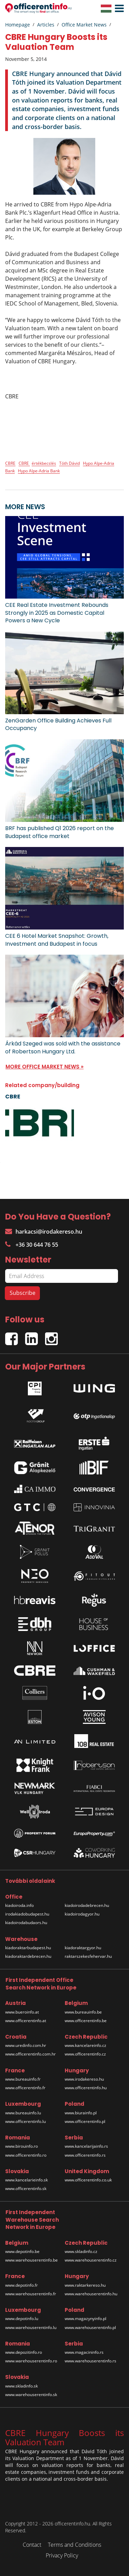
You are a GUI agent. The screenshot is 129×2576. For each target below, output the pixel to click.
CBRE (10, 463)
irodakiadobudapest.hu (27, 1914)
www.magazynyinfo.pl (85, 2318)
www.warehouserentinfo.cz (91, 2260)
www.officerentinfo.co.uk (88, 2180)
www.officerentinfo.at (25, 2021)
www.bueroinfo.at (22, 2012)
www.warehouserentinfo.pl (90, 2327)
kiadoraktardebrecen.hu (28, 1956)
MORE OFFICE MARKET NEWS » (45, 1066)
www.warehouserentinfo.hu (91, 2294)
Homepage (17, 24)
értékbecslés (44, 463)
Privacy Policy (62, 2555)
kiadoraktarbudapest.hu (28, 1948)
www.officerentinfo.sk (25, 2188)
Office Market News (84, 24)
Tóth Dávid (69, 463)
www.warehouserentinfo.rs (90, 2361)
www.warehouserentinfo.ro (31, 2361)
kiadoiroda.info (19, 1905)
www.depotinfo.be (22, 2251)
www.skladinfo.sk (21, 2386)
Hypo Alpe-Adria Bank (39, 471)
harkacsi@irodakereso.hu (43, 1231)
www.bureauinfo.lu (23, 2113)
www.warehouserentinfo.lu (30, 2327)
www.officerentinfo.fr (25, 2088)
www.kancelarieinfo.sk (26, 2180)
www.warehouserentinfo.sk (31, 2394)
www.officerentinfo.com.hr (30, 2054)
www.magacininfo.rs (84, 2352)
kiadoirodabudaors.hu (26, 1922)
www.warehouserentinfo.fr (30, 2294)
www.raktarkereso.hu (85, 2285)
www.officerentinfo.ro (25, 2155)
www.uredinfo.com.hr (25, 2045)
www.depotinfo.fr (21, 2285)
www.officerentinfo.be (86, 2021)
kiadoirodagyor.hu (82, 1914)
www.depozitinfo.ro (23, 2352)
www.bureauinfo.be (83, 2012)
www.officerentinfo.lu (25, 2121)
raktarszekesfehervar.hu (88, 1956)
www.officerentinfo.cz (85, 2054)
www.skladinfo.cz (81, 2251)
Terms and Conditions (74, 2544)
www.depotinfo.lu (21, 2318)
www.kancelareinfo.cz (85, 2045)
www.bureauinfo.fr (23, 2079)
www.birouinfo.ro (21, 2146)
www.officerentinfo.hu (86, 2088)
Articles (45, 24)
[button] (117, 8)
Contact (32, 2544)
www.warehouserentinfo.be (31, 2260)
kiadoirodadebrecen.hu (87, 1905)
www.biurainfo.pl (81, 2113)
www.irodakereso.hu (84, 2079)
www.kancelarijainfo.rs (86, 2146)
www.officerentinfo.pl (85, 2121)
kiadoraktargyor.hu (83, 1948)
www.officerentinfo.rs (85, 2155)
